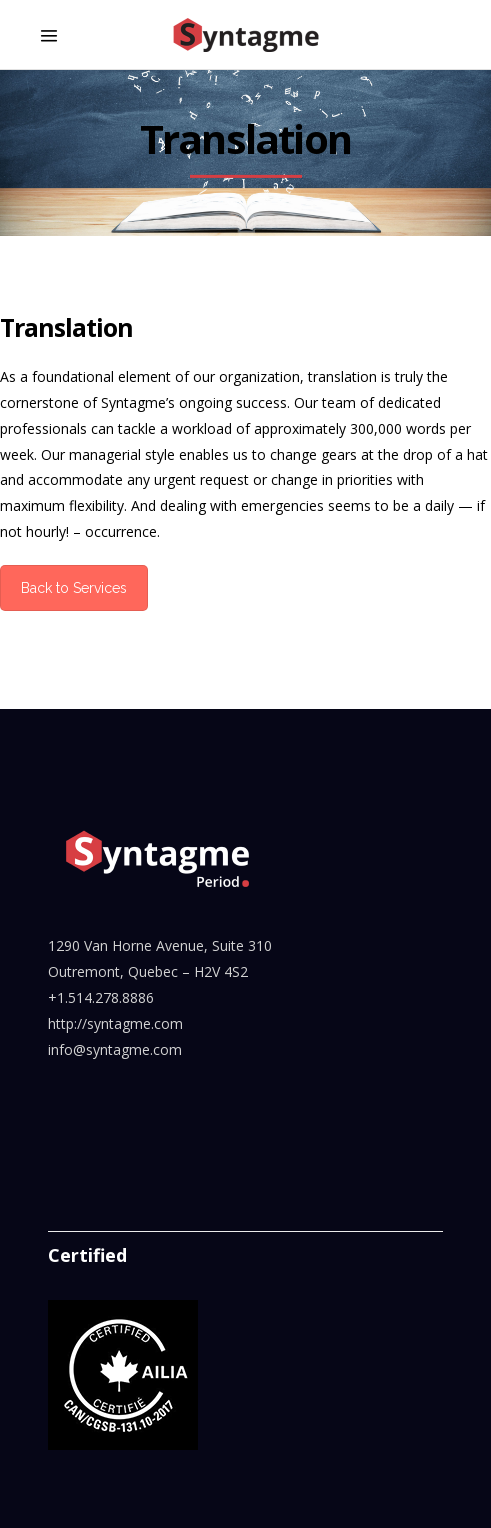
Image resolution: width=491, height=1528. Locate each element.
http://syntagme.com (115, 1023)
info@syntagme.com (115, 1049)
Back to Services (74, 588)
